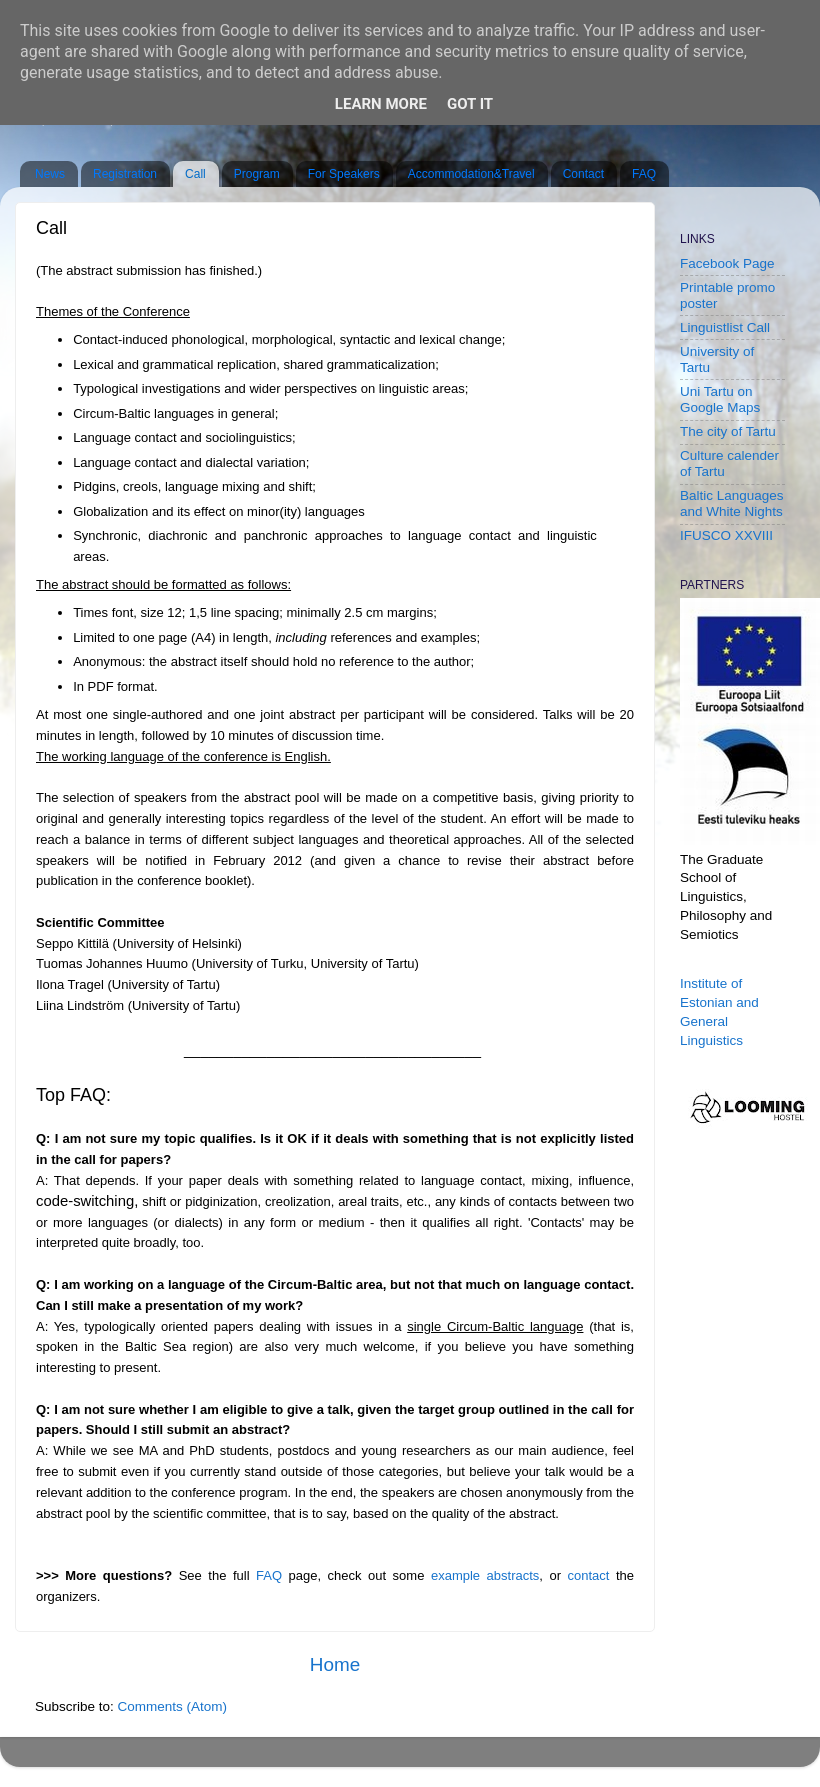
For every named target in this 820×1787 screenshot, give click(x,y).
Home (335, 1664)
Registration (125, 174)
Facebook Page (727, 263)
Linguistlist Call (725, 327)
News (50, 174)
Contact (583, 174)
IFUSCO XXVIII (726, 535)
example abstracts (485, 1575)
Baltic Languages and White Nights (732, 503)
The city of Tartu (728, 431)
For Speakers (344, 174)
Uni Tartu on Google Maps (720, 399)
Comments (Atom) (173, 1706)
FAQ (644, 174)
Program (257, 174)
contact (592, 1575)
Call (195, 174)
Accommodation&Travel (471, 174)
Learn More (381, 104)
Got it (470, 104)
